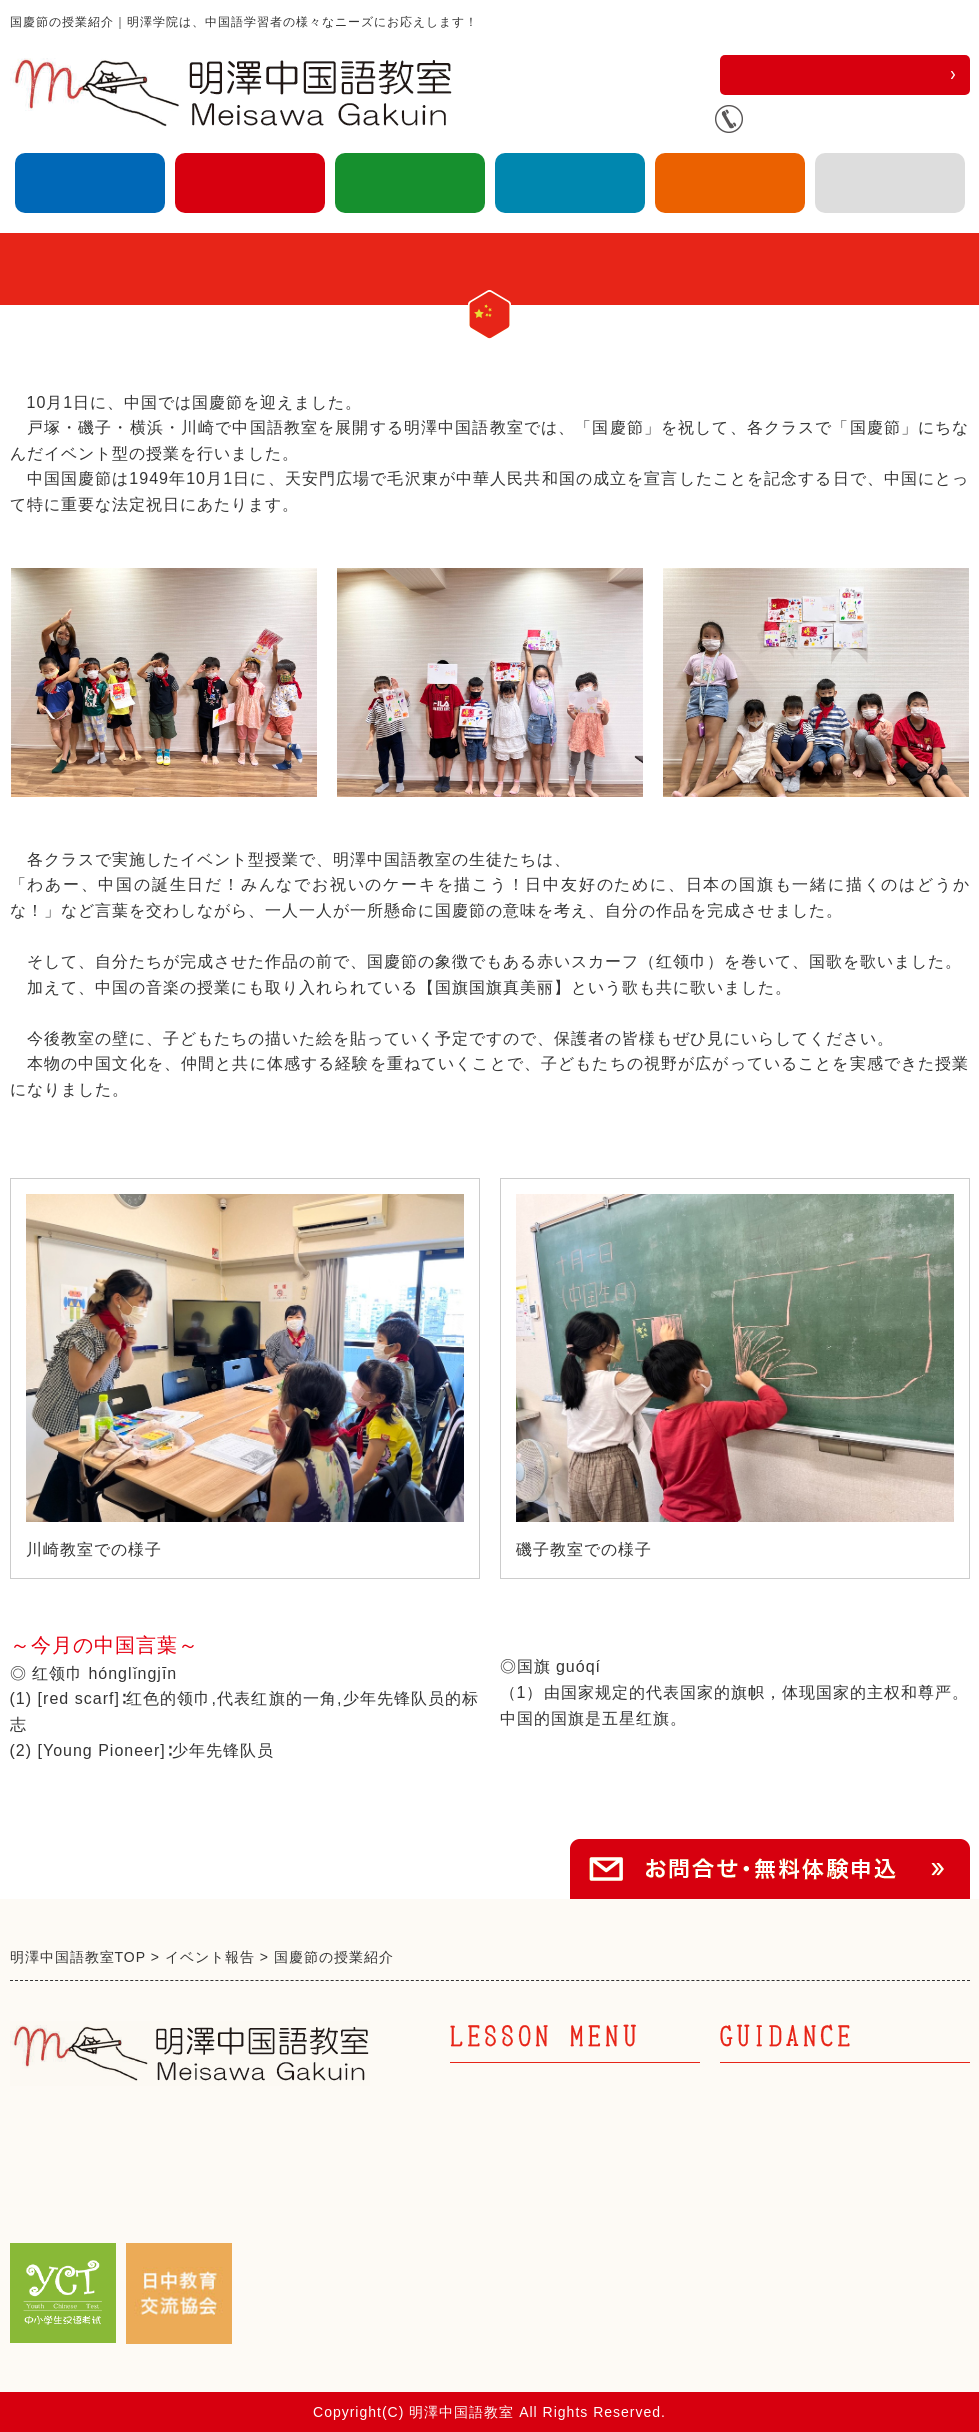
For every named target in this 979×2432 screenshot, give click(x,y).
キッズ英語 (410, 182)
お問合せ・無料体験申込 (844, 74)
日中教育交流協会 (730, 182)
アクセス (890, 182)
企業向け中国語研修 (570, 182)
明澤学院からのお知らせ (813, 2199)
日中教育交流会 (779, 2165)
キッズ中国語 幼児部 (535, 2165)
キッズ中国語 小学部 (535, 2199)
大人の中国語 (90, 182)
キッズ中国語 (250, 182)
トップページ (771, 2096)
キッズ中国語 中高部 (535, 2233)
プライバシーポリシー (805, 2268)
